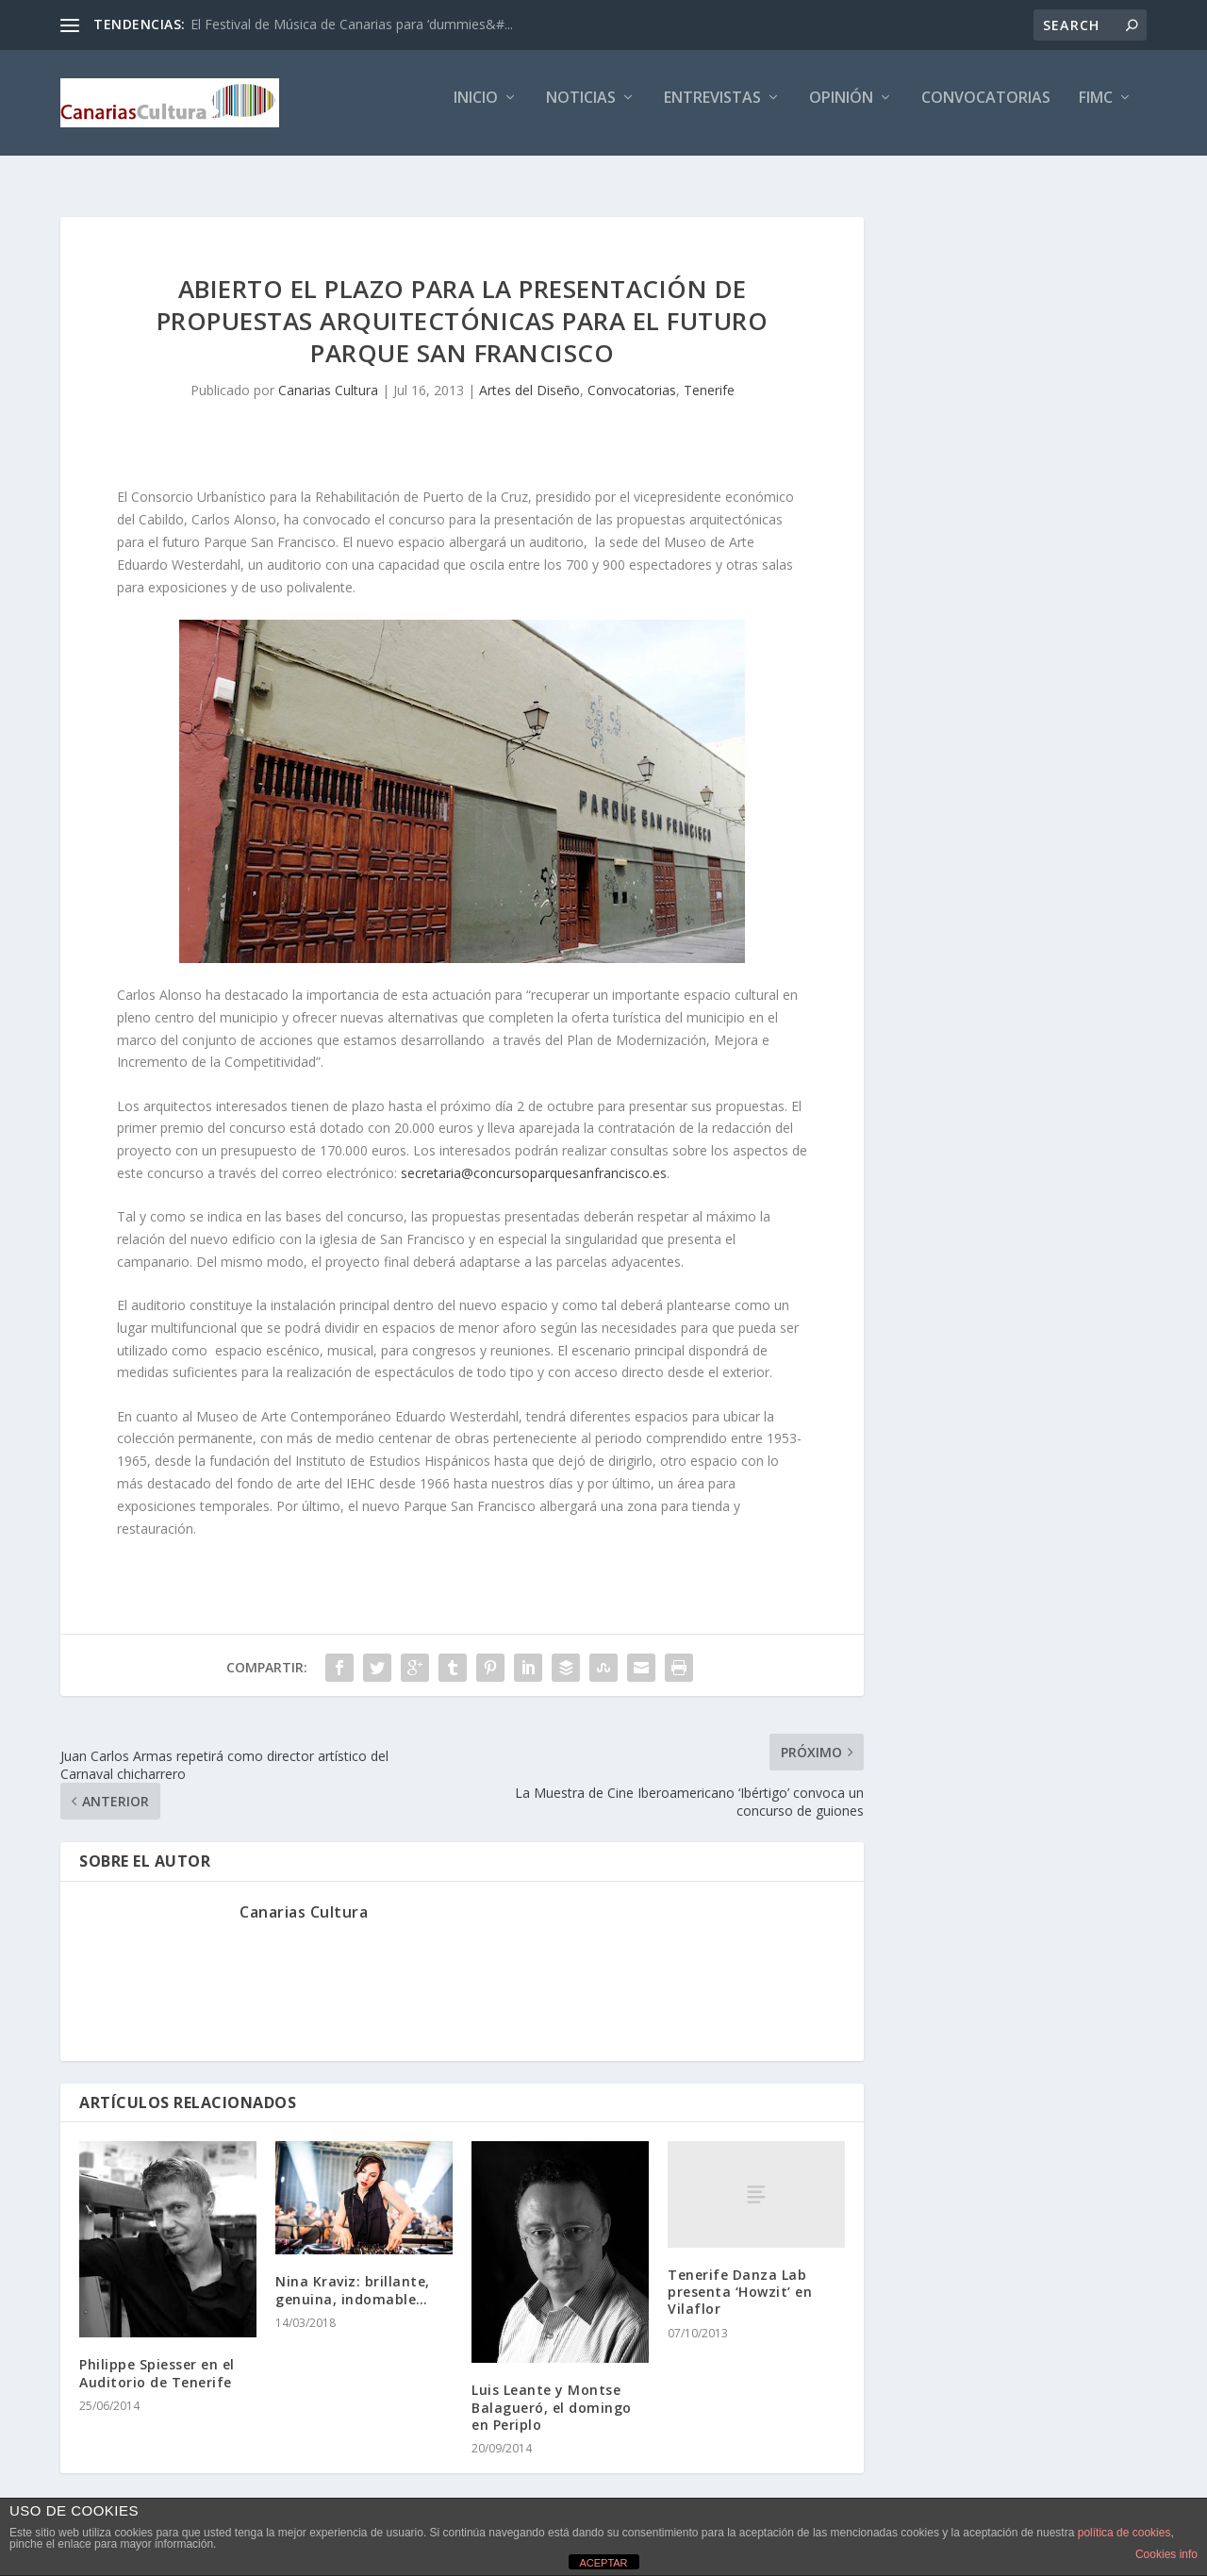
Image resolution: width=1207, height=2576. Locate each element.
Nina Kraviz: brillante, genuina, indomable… (352, 2277)
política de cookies (1124, 2532)
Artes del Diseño (529, 377)
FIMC (1096, 110)
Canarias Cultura (328, 377)
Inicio (476, 110)
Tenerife (709, 377)
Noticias (581, 110)
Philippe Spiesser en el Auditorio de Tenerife (157, 2360)
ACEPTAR (603, 2562)
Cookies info (1166, 2554)
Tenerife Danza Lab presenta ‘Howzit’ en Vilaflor (740, 2279)
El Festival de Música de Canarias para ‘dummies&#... (351, 24)
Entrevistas (712, 110)
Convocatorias (985, 110)
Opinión (841, 110)
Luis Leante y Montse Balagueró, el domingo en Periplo (551, 2394)
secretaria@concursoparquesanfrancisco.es (534, 1161)
